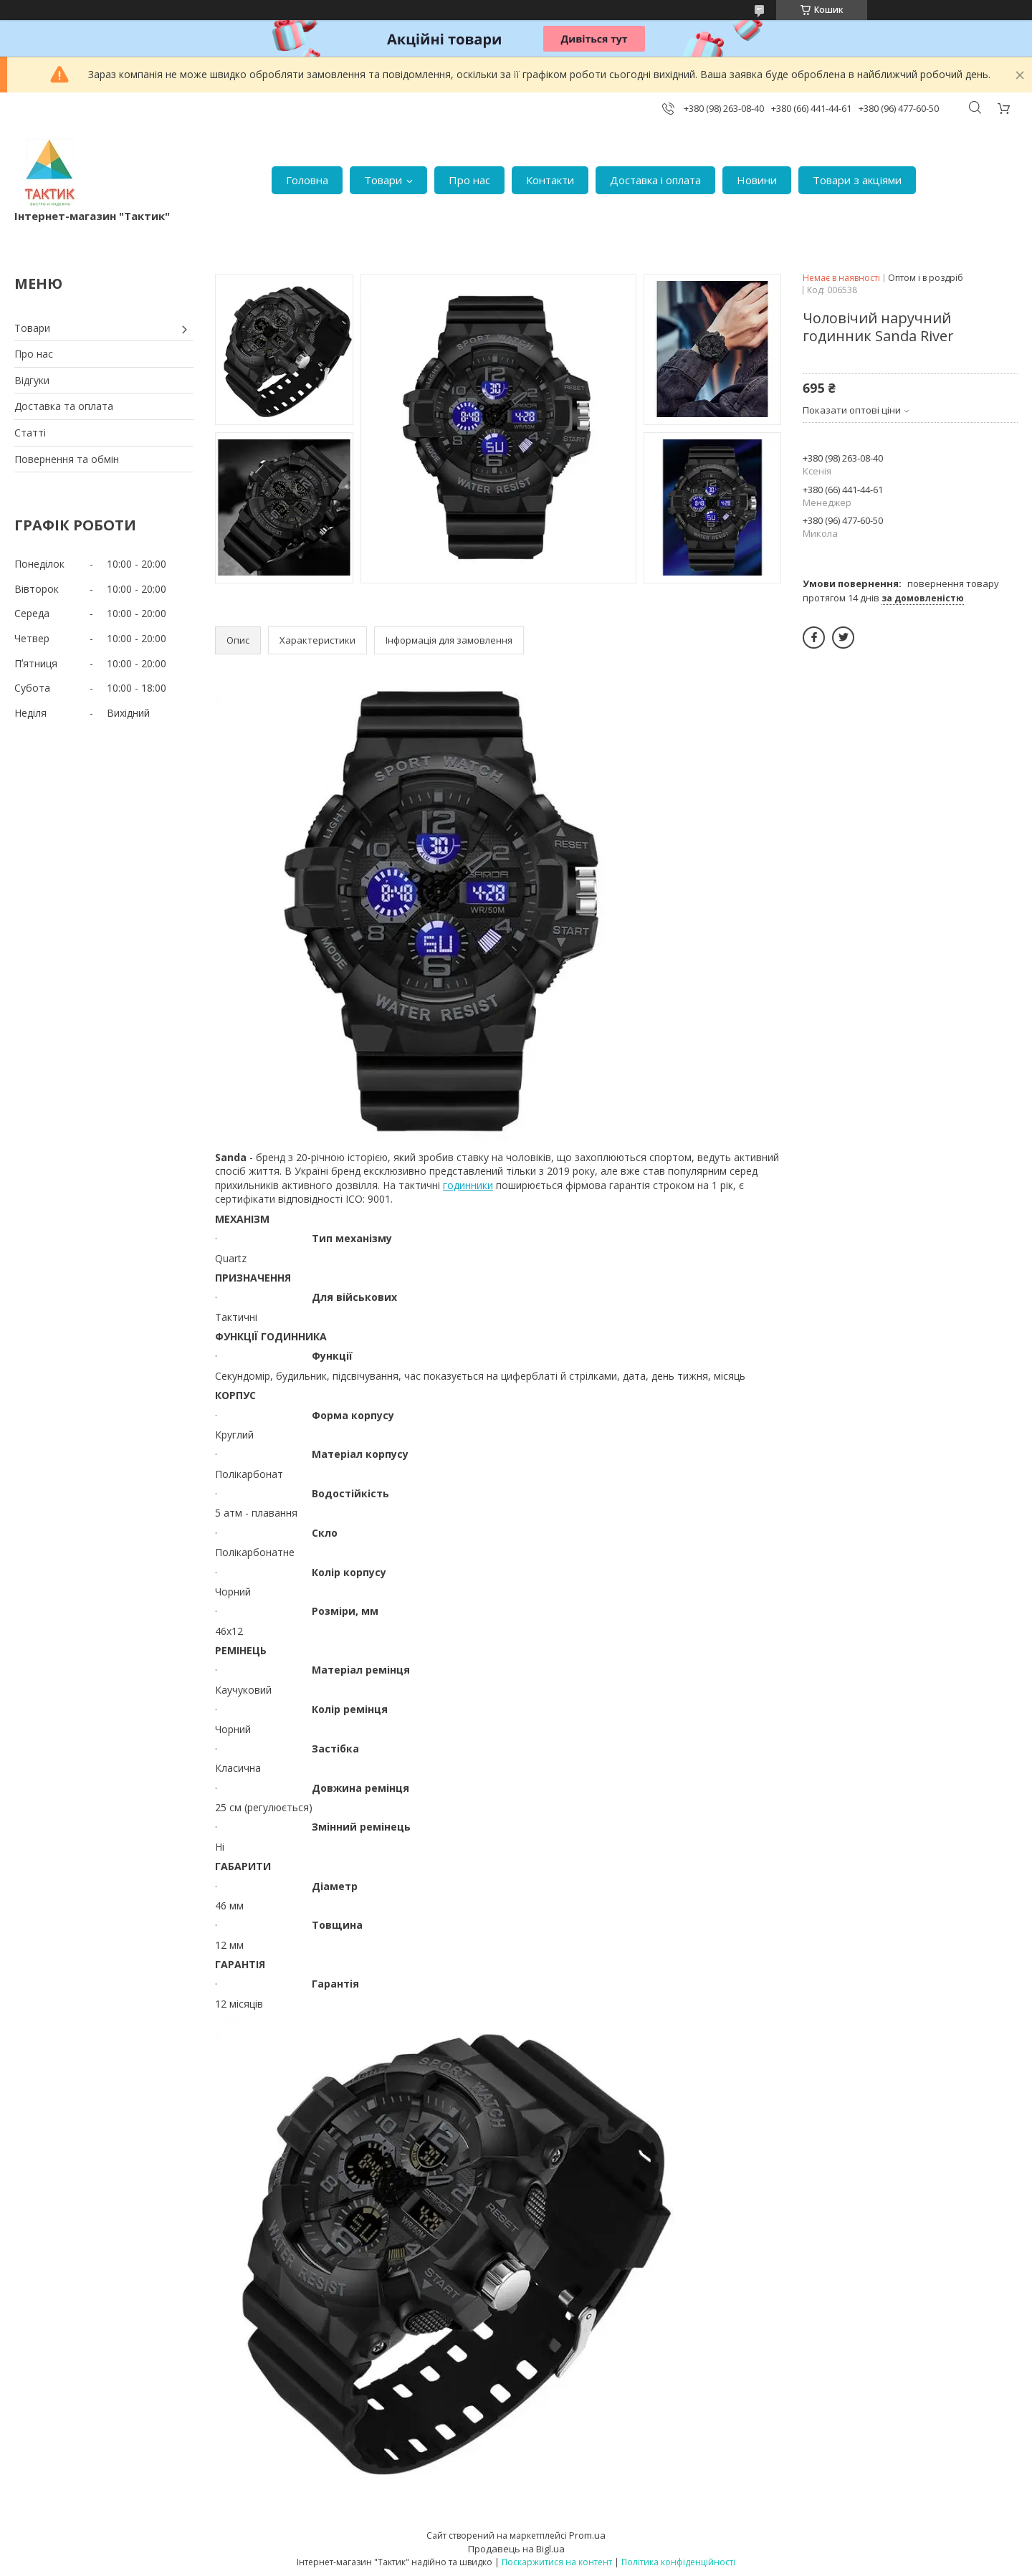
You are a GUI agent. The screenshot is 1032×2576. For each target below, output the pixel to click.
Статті (30, 432)
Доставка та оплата (63, 406)
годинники (468, 1185)
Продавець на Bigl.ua (516, 2548)
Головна (307, 180)
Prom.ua (587, 2535)
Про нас (469, 180)
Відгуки (31, 380)
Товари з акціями (857, 180)
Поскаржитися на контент (557, 2562)
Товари (383, 180)
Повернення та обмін (66, 459)
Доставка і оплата (655, 180)
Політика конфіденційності (678, 2562)
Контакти (550, 180)
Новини (757, 180)
